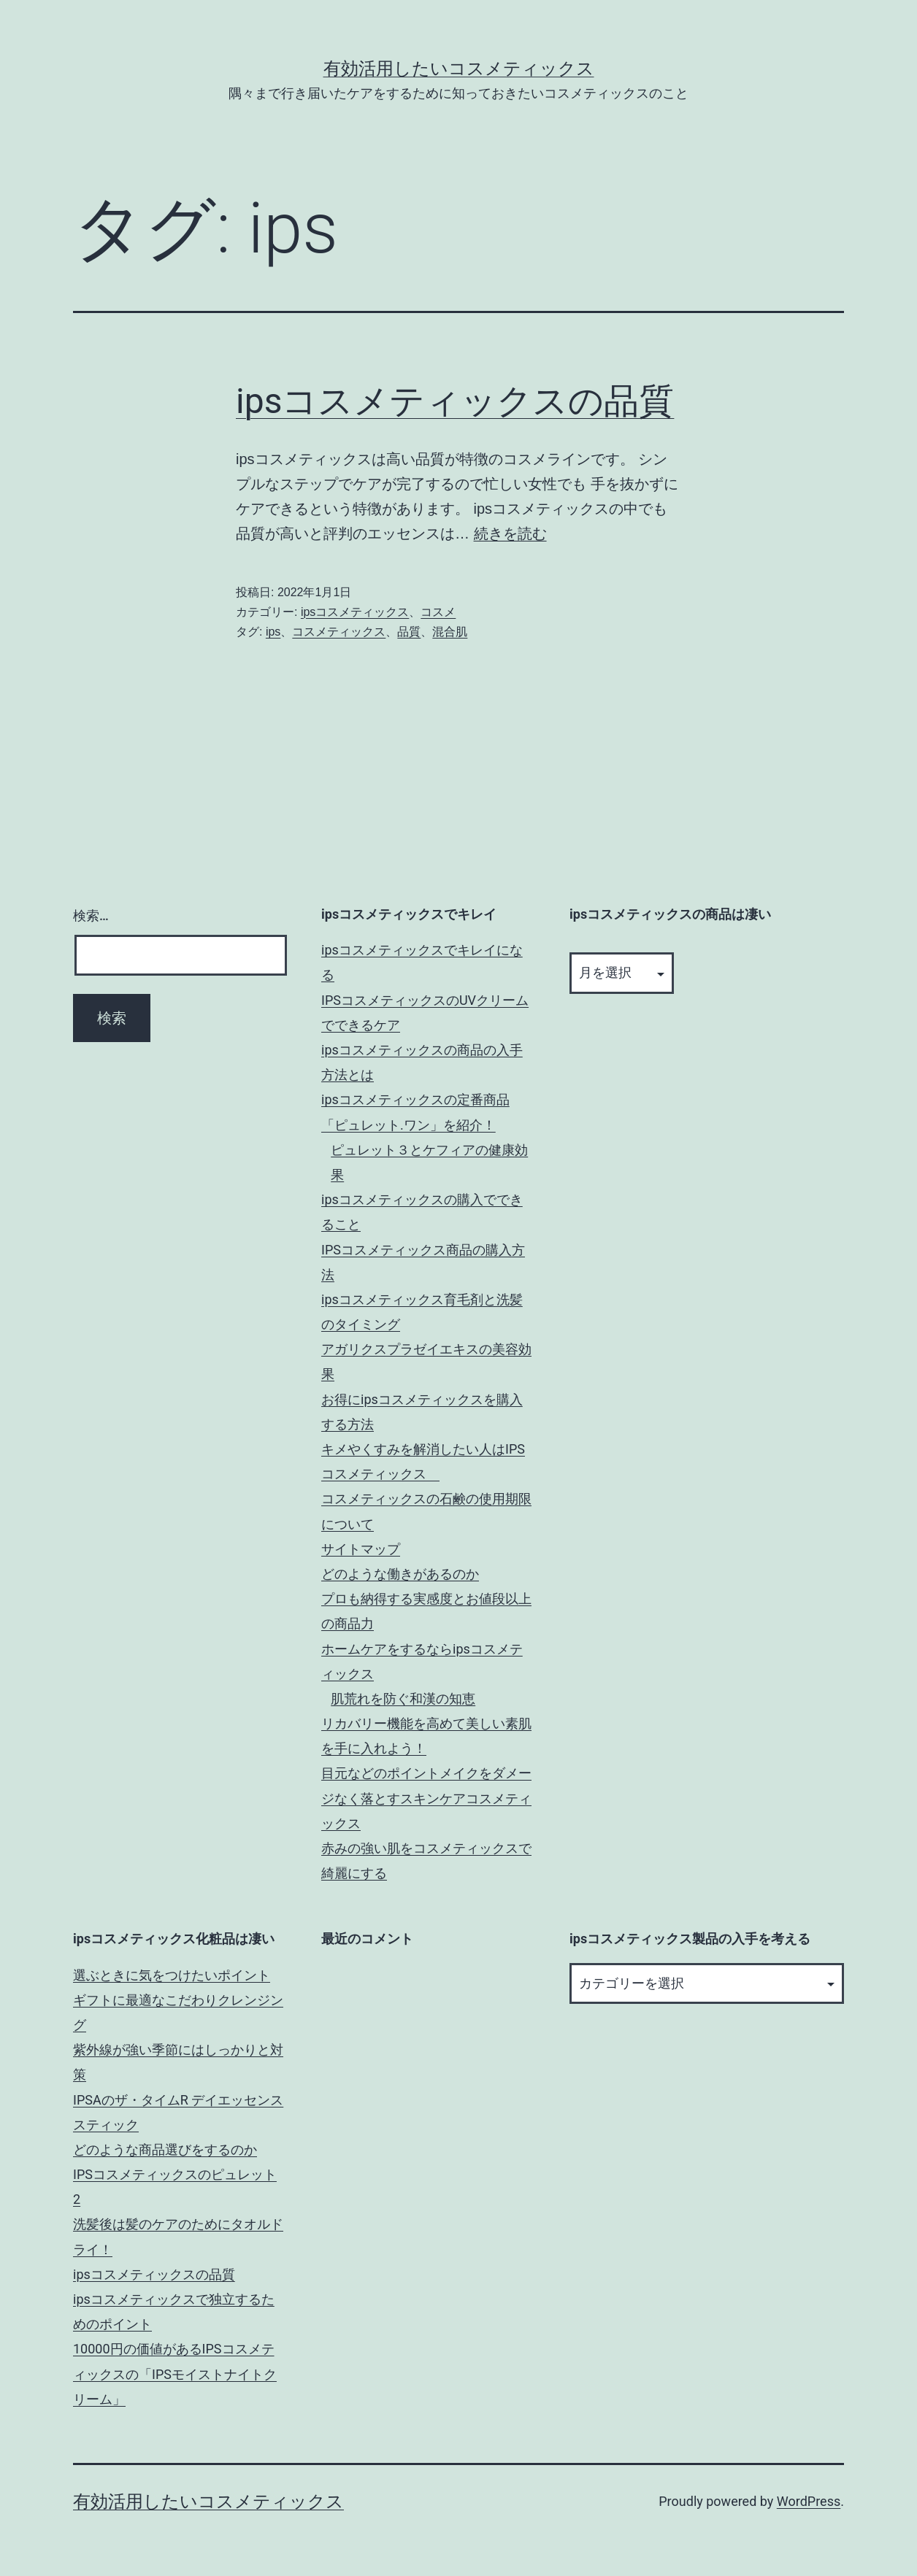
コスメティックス (338, 631)
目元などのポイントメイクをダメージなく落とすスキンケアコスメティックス (426, 1797)
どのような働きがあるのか (400, 1573)
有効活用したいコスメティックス (458, 68)
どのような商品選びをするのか (165, 2149)
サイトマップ (360, 1549)
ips (273, 631)
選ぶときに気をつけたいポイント (171, 1975)
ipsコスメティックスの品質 (455, 401)
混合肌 (449, 631)
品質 (409, 631)
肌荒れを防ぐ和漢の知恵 (403, 1698)
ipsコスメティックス (355, 612)
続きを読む (510, 533)
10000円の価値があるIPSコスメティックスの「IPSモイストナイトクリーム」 (175, 2373)
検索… (91, 915)
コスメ (438, 612)
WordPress (808, 2501)
